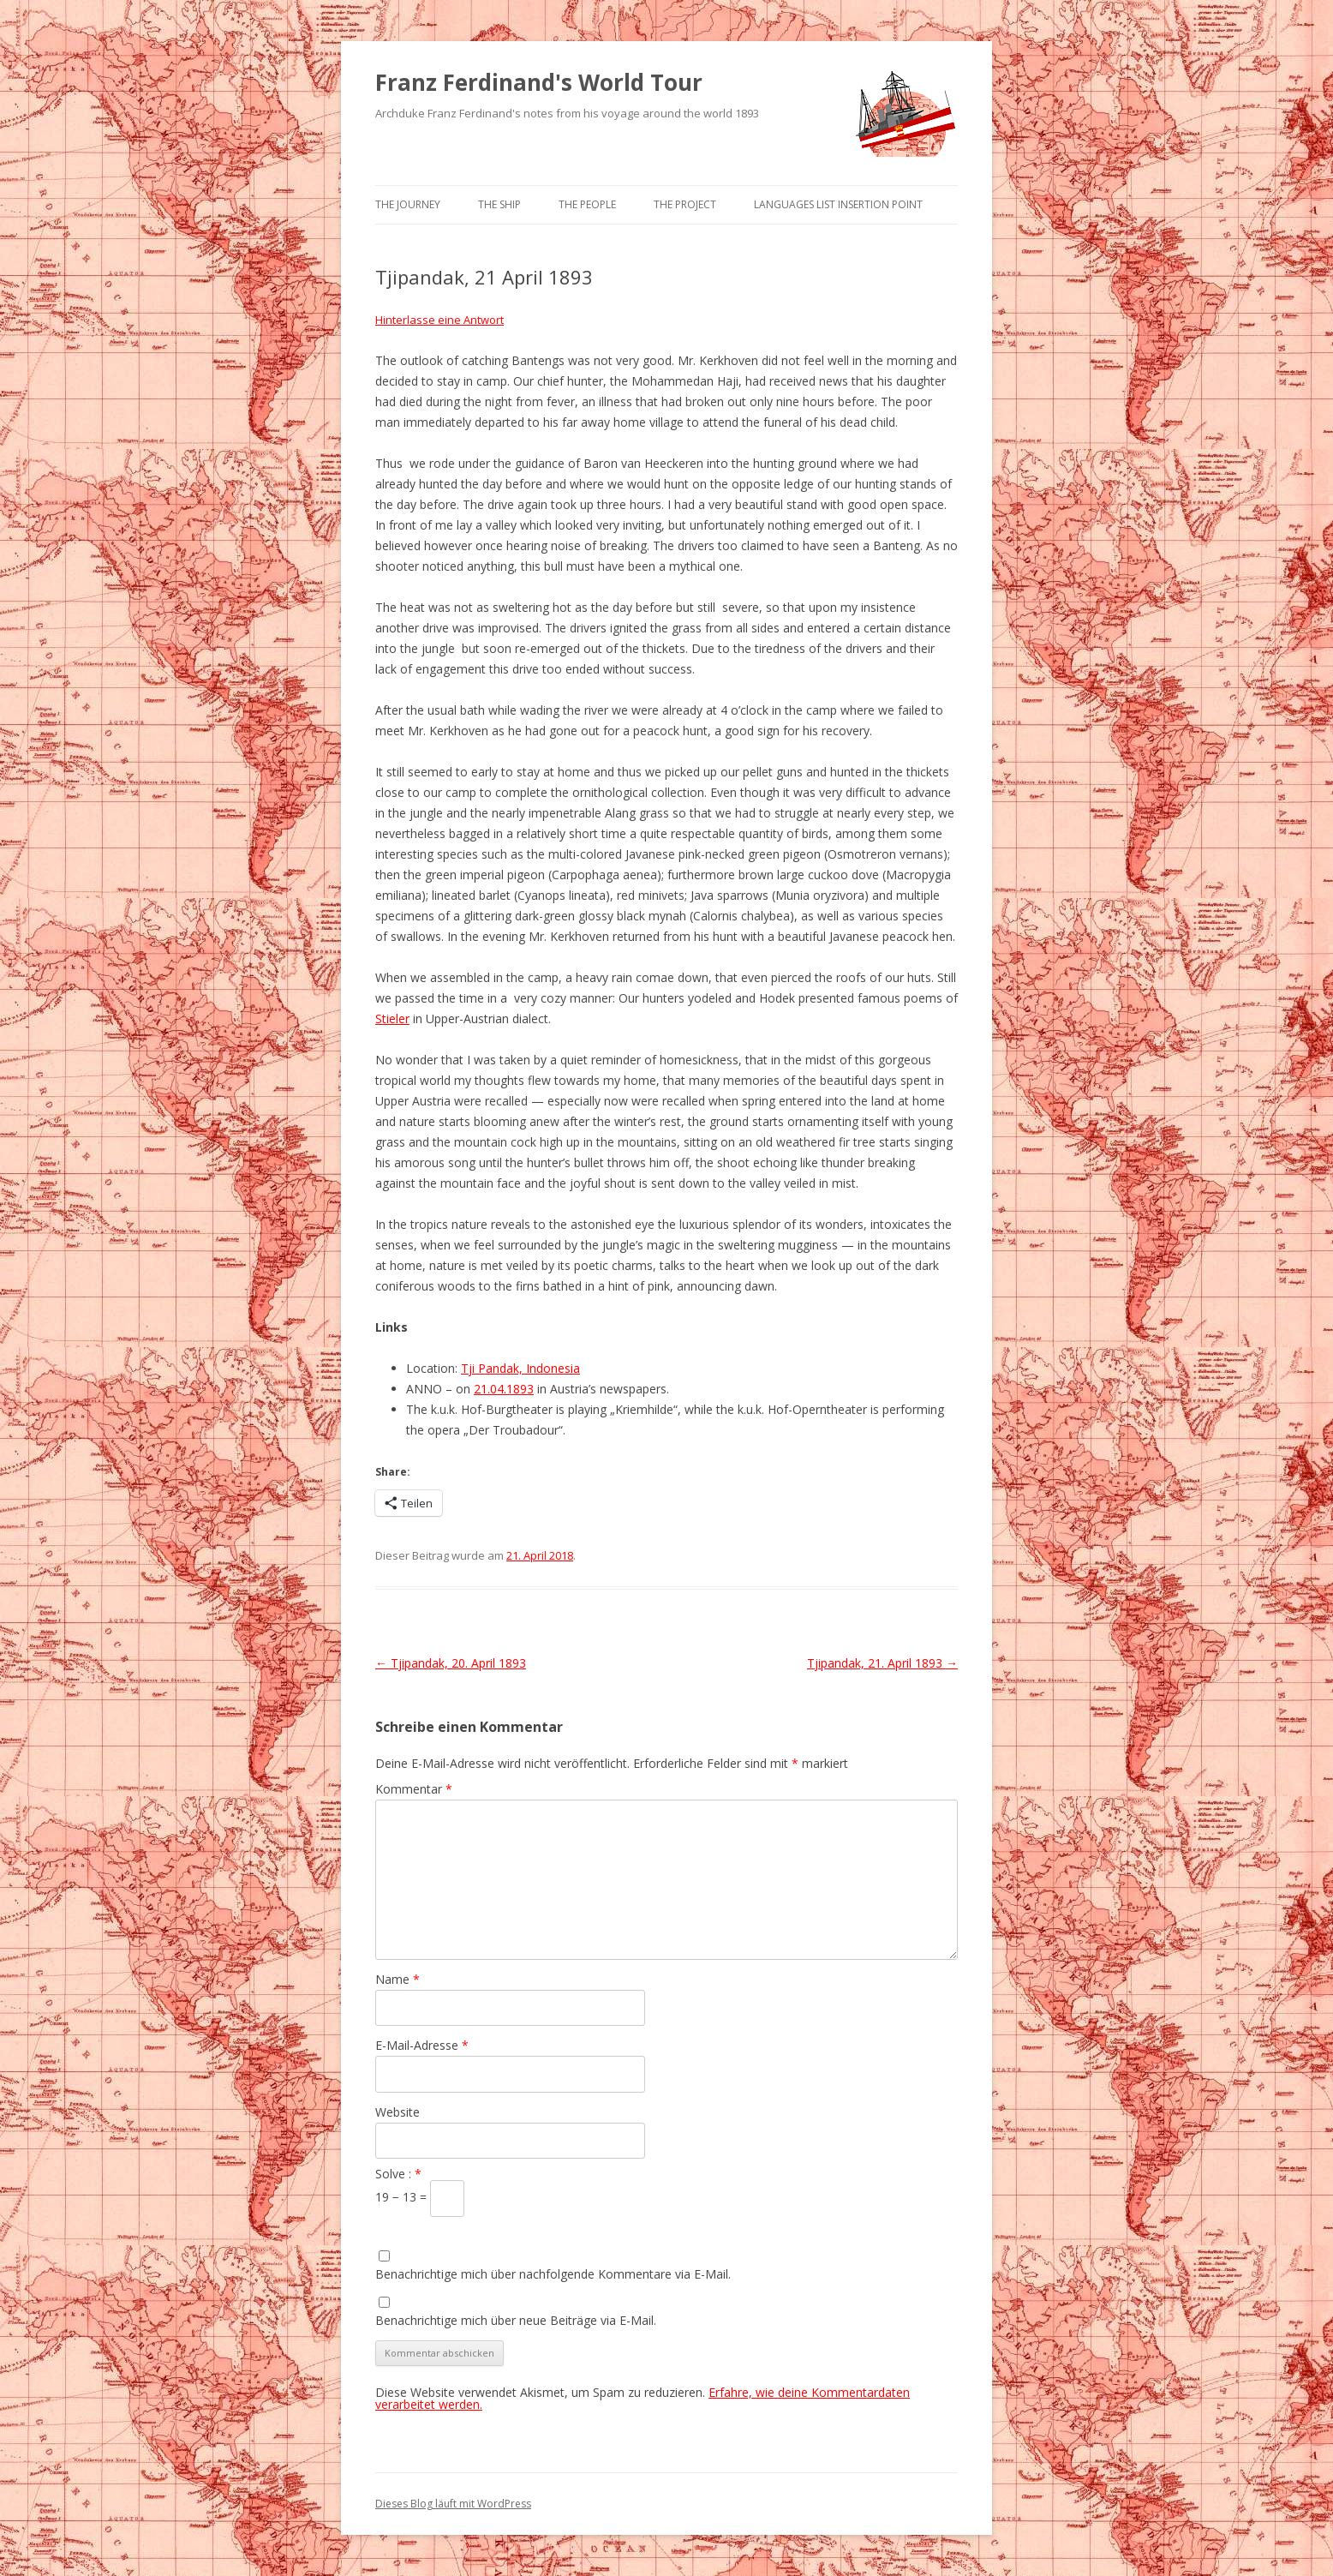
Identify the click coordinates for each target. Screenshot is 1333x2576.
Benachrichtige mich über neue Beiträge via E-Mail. (515, 2320)
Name (397, 1979)
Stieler (392, 1018)
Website (397, 2112)
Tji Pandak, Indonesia (520, 1368)
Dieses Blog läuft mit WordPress (453, 2503)
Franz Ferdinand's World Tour (538, 82)
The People (587, 204)
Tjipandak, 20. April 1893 (450, 1663)
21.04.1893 (504, 1389)
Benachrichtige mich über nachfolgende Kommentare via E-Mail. (553, 2274)
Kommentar (413, 1789)
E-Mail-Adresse (422, 2045)
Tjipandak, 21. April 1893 (882, 1663)
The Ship (499, 204)
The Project (685, 204)
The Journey (407, 204)
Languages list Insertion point (838, 204)
